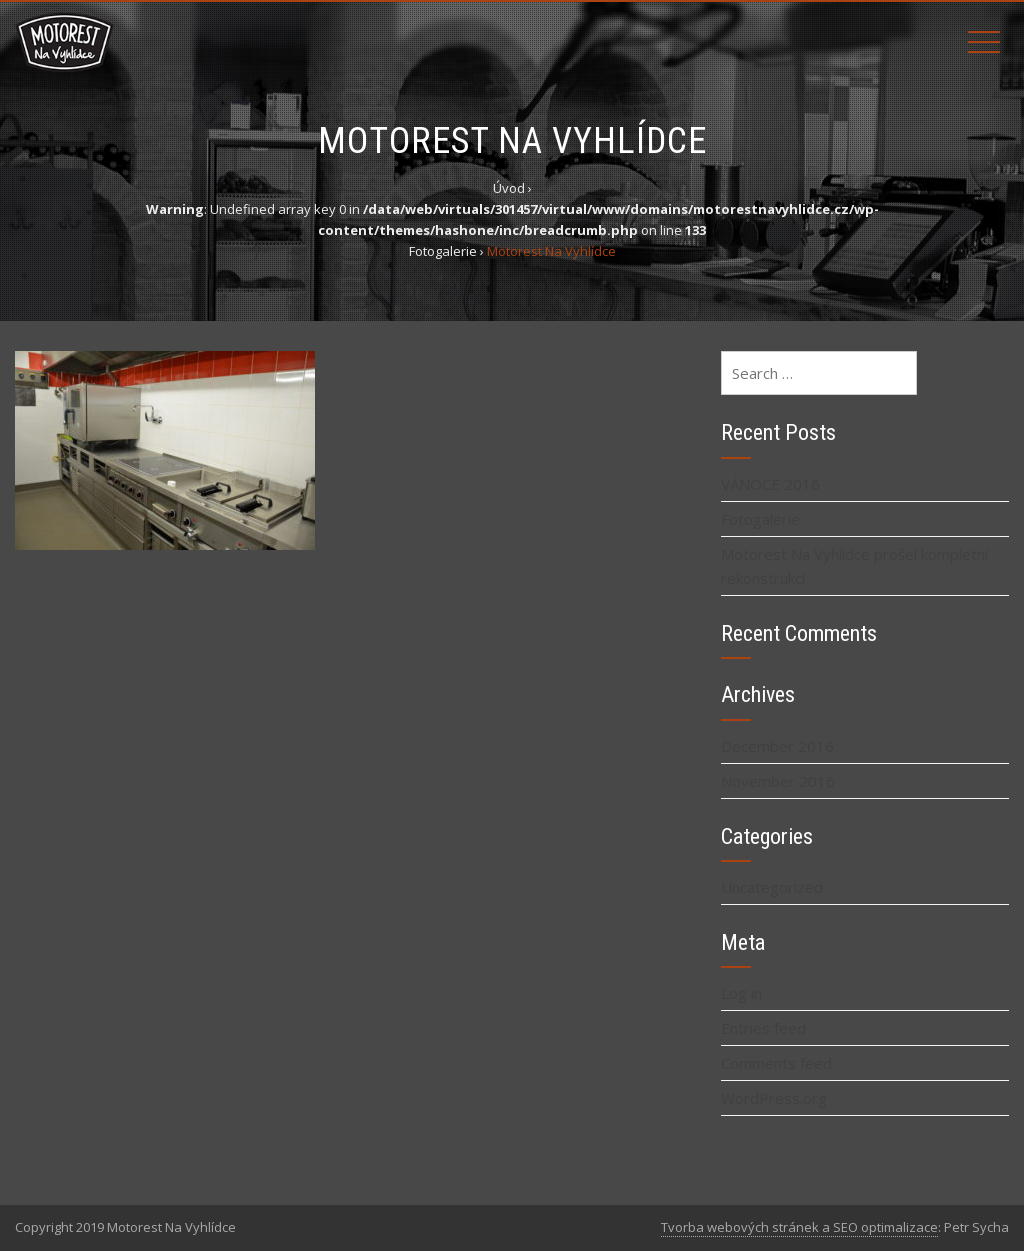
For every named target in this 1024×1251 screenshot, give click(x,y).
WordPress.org (774, 1098)
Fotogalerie (760, 519)
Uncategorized (772, 887)
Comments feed (776, 1063)
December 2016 (777, 746)
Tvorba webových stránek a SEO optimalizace (799, 1227)
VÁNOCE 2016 (770, 484)
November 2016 (778, 781)
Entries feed (763, 1028)
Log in (741, 993)
